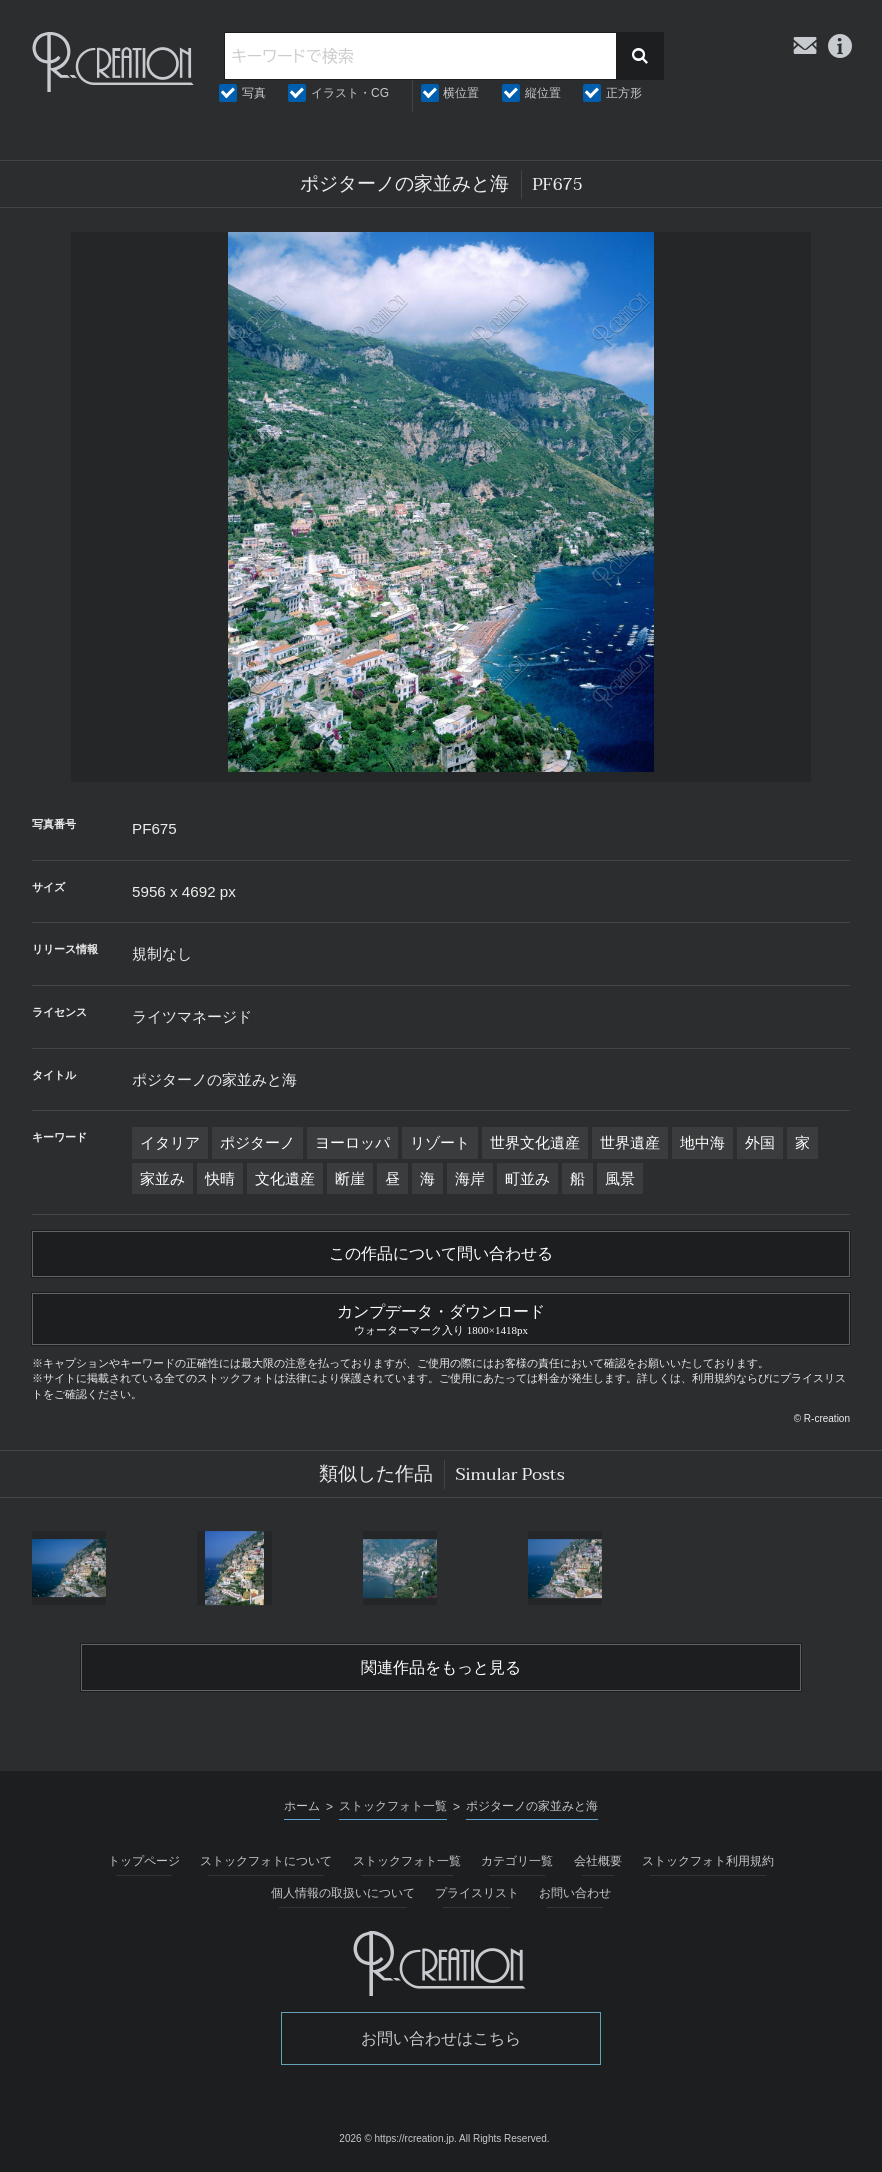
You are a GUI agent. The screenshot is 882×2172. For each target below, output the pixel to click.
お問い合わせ (575, 1893)
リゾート (440, 1142)
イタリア (170, 1142)
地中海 (702, 1142)
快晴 (220, 1178)
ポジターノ (257, 1142)
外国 (760, 1142)
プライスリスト (477, 1893)
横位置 (461, 93)
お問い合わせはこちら (441, 2038)
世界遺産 (630, 1142)
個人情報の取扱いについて (343, 1893)
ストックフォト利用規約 (708, 1861)
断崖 (350, 1178)
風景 (620, 1178)
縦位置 (543, 93)
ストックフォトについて (266, 1861)
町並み (527, 1178)
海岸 (470, 1178)
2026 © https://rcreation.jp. (397, 2138)
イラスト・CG (350, 93)
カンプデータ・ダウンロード (441, 1317)
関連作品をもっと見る (441, 1668)
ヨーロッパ (352, 1142)
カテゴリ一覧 (517, 1861)
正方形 (624, 93)
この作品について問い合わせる (441, 1254)
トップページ (144, 1861)
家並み (162, 1178)
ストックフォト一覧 (407, 1861)
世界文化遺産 (535, 1142)
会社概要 (598, 1861)
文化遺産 (285, 1178)
